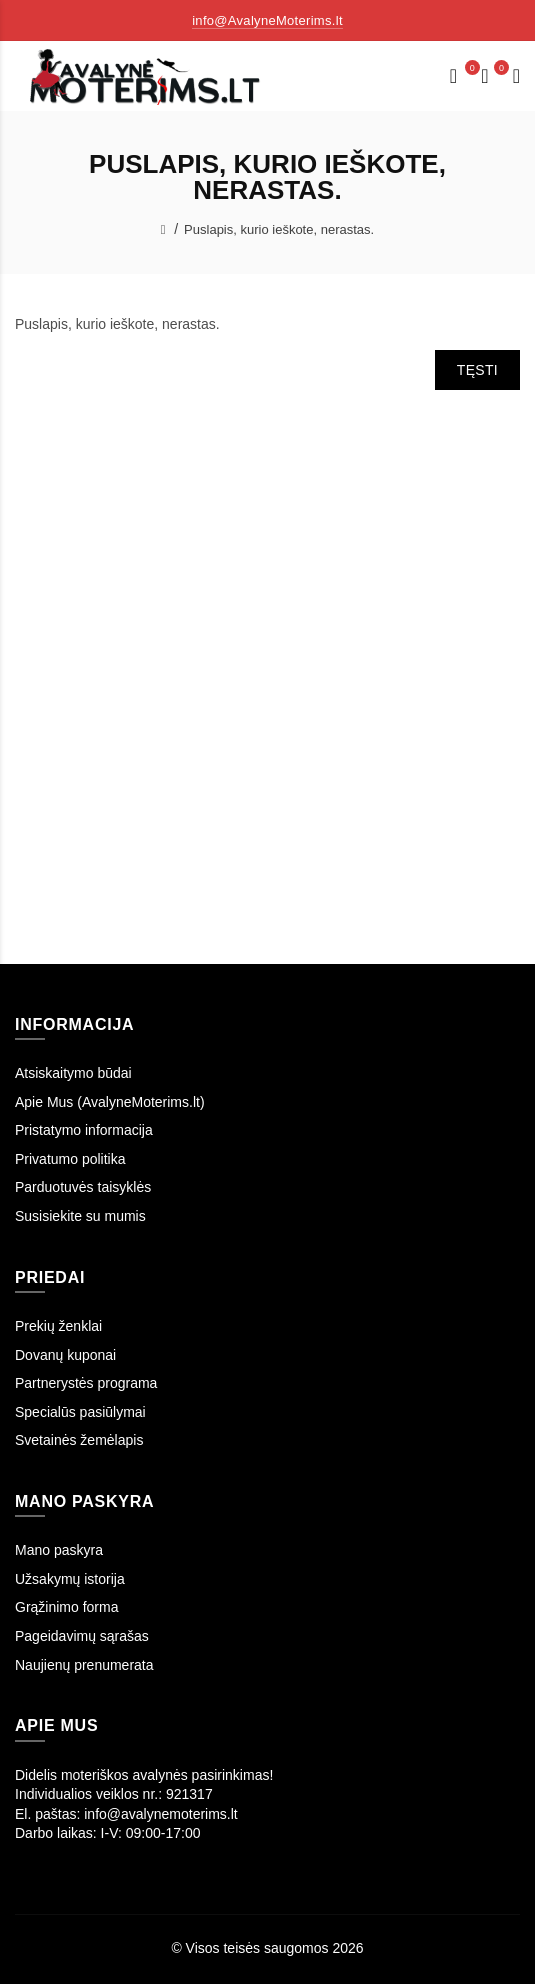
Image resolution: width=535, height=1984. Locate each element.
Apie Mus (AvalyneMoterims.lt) (110, 1102)
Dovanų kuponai (65, 1355)
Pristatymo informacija (84, 1130)
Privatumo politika (70, 1159)
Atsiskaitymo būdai (73, 1073)
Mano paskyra (59, 1550)
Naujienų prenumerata (84, 1665)
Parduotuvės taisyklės (83, 1187)
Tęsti (477, 370)
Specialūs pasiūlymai (80, 1412)
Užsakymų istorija (70, 1579)
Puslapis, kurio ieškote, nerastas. (279, 229)
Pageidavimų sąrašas (82, 1636)
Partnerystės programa (86, 1383)
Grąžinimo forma (66, 1607)
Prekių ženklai (58, 1326)
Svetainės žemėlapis (79, 1440)
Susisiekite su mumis (80, 1216)
